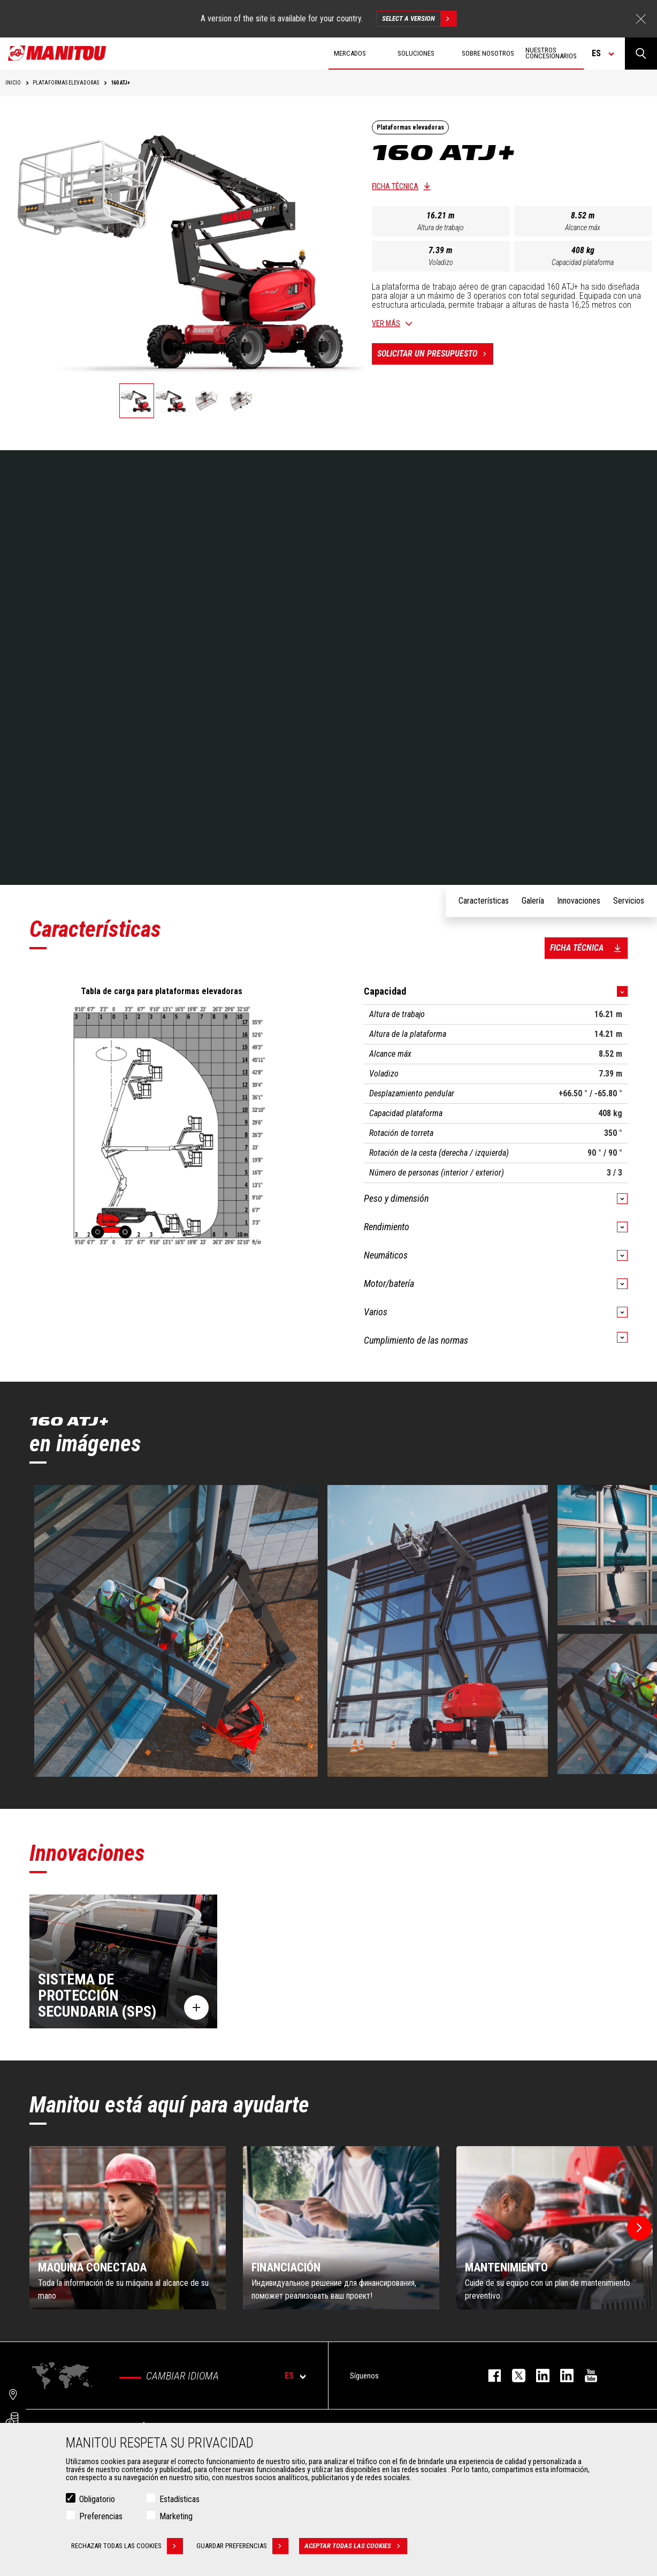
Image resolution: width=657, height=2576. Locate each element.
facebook (489, 2375)
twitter (513, 2375)
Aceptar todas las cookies (355, 2546)
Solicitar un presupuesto (435, 354)
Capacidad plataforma (583, 262)
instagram (537, 2375)
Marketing (176, 2516)
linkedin (561, 2375)
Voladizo (441, 262)
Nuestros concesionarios (551, 53)
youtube (586, 2375)
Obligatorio (97, 2499)
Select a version (419, 18)
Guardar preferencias (242, 2546)
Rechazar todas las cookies (127, 2546)
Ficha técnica (395, 186)
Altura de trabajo (440, 227)
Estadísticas (179, 2499)
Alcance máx (582, 227)
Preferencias (101, 2516)
